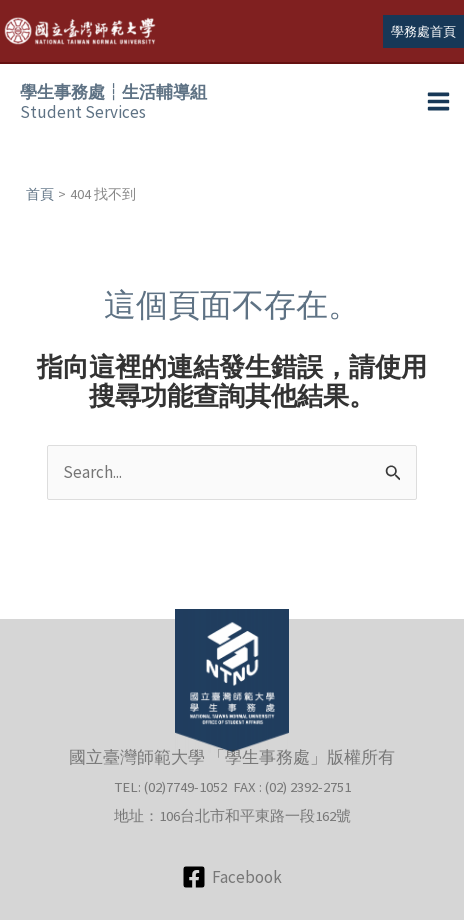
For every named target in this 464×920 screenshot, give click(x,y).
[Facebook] (232, 877)
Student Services (113, 102)
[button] (423, 31)
